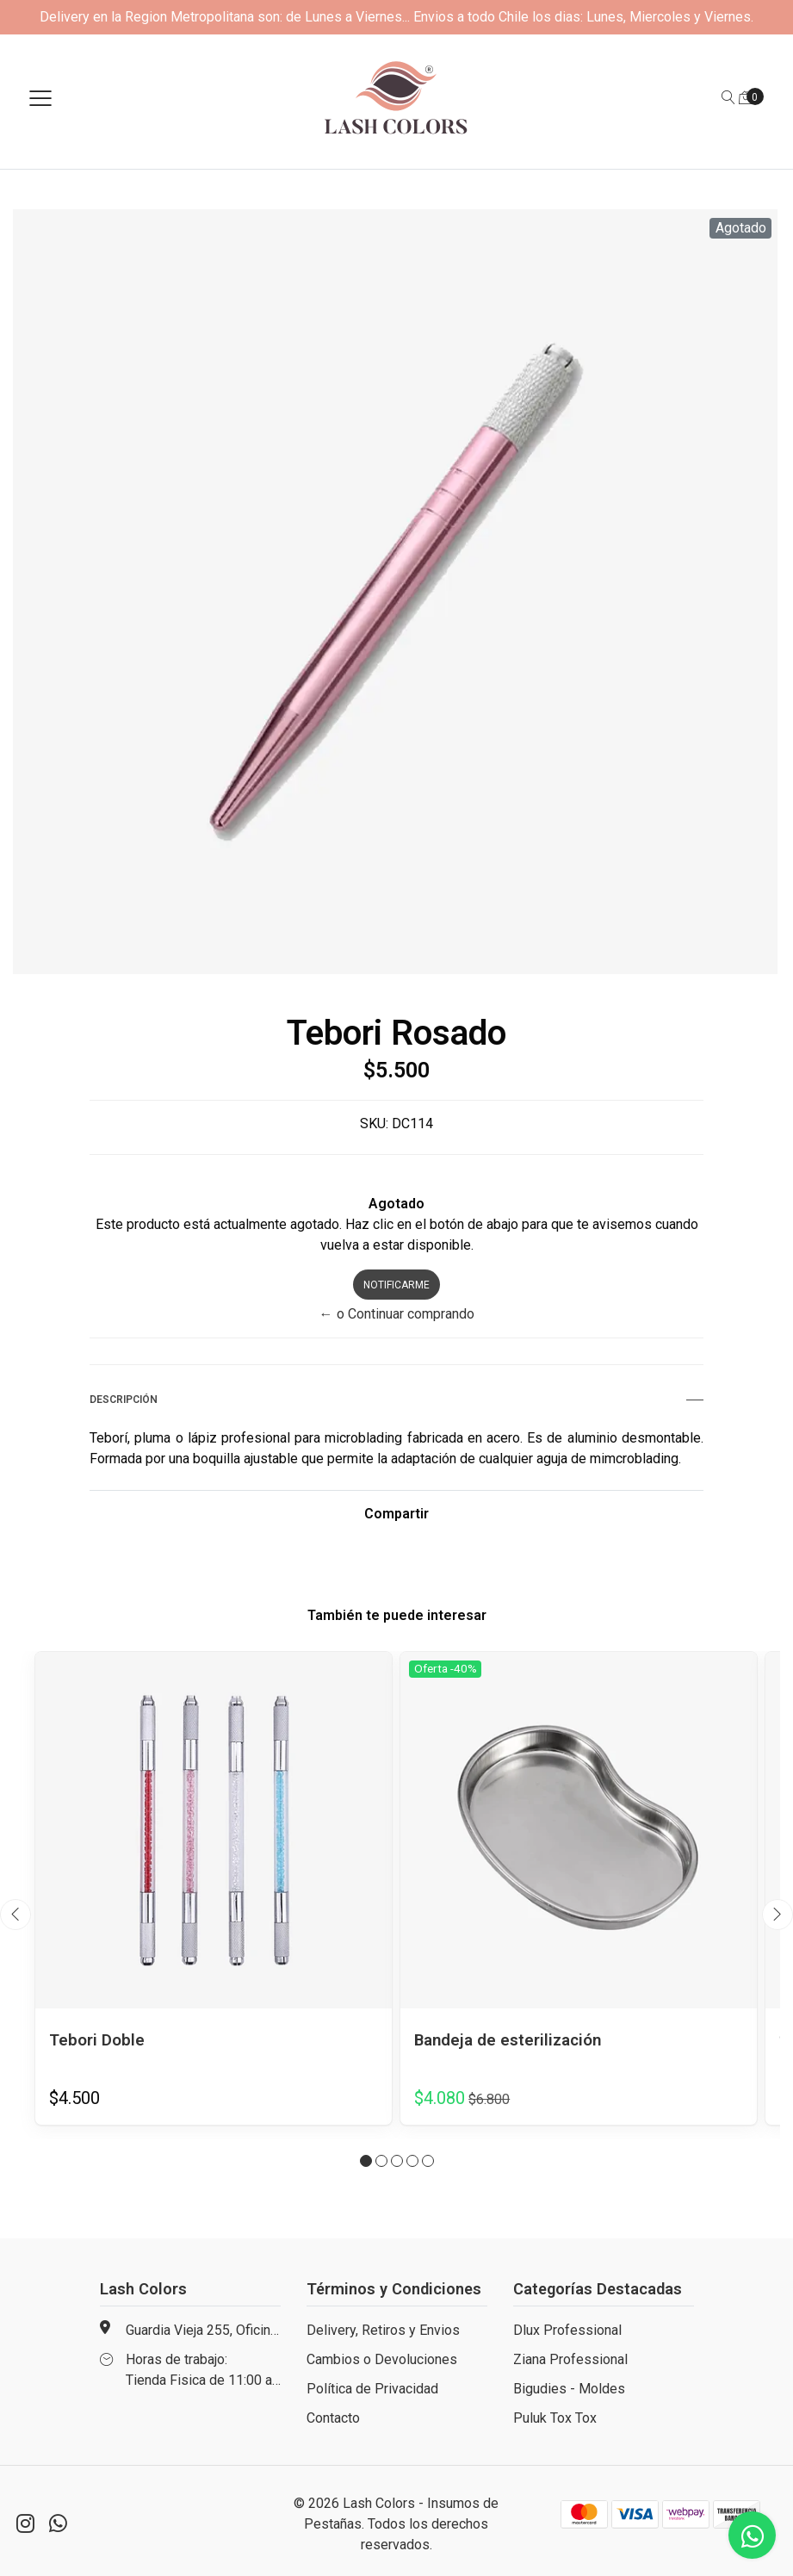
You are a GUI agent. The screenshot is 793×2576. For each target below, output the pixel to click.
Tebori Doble (99, 2039)
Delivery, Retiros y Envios (383, 2330)
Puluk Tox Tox (555, 2418)
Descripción (396, 1399)
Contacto (333, 2418)
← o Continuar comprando (396, 1314)
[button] (366, 2161)
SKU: (374, 1123)
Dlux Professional (567, 2330)
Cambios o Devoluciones (382, 2359)
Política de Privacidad (372, 2388)
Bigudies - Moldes (569, 2388)
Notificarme (396, 1285)
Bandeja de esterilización (513, 2039)
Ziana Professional (570, 2359)
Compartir (396, 1513)
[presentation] (15, 1914)
